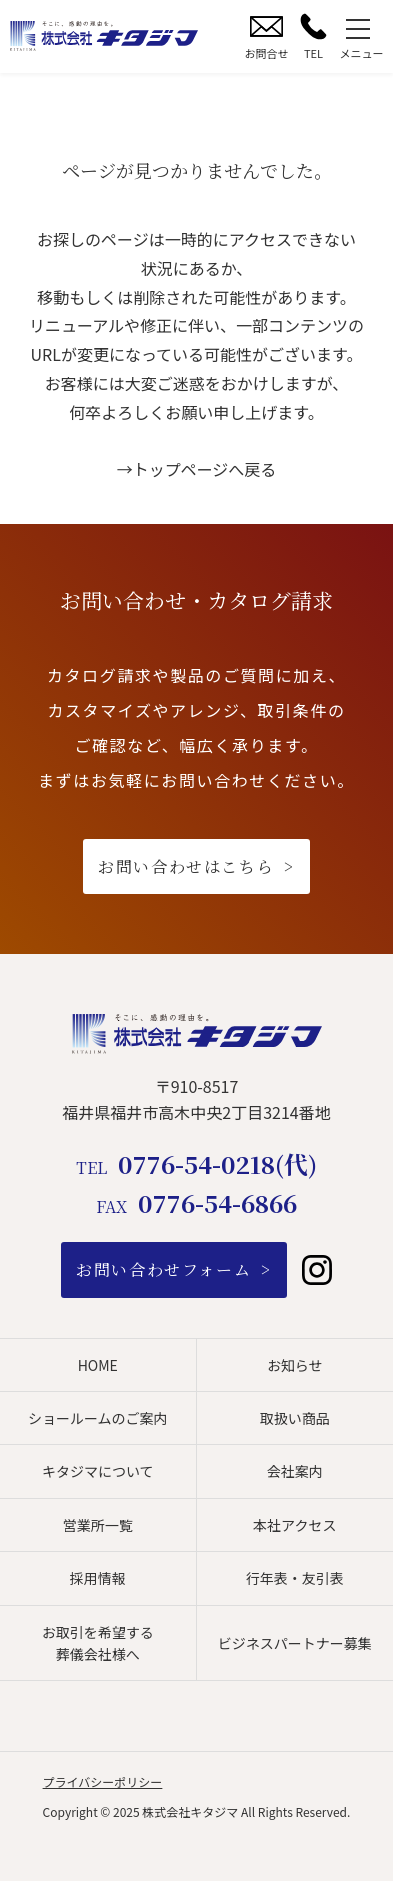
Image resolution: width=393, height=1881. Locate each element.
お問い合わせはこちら (186, 866)
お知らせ (295, 1365)
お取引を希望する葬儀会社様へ (98, 1643)
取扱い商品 (295, 1418)
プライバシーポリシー (103, 1781)
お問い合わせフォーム (163, 1269)
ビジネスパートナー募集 (295, 1643)
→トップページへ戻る (197, 469)
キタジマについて (98, 1471)
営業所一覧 (98, 1525)
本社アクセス (294, 1525)
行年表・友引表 (295, 1578)
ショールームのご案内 (98, 1418)
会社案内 (295, 1471)
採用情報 (98, 1578)
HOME (98, 1365)
